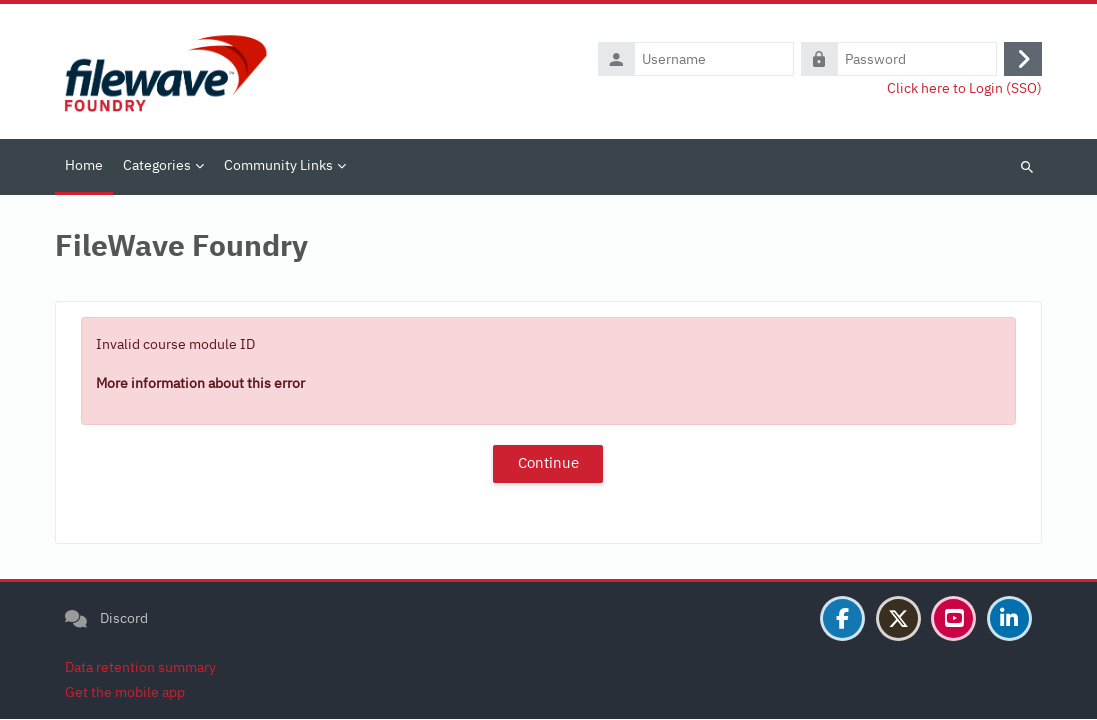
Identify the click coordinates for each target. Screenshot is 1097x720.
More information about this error (200, 383)
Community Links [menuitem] (278, 165)
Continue (548, 462)
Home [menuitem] (84, 165)
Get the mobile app (125, 693)
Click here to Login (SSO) (964, 88)
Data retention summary (140, 668)
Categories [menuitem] (157, 165)
